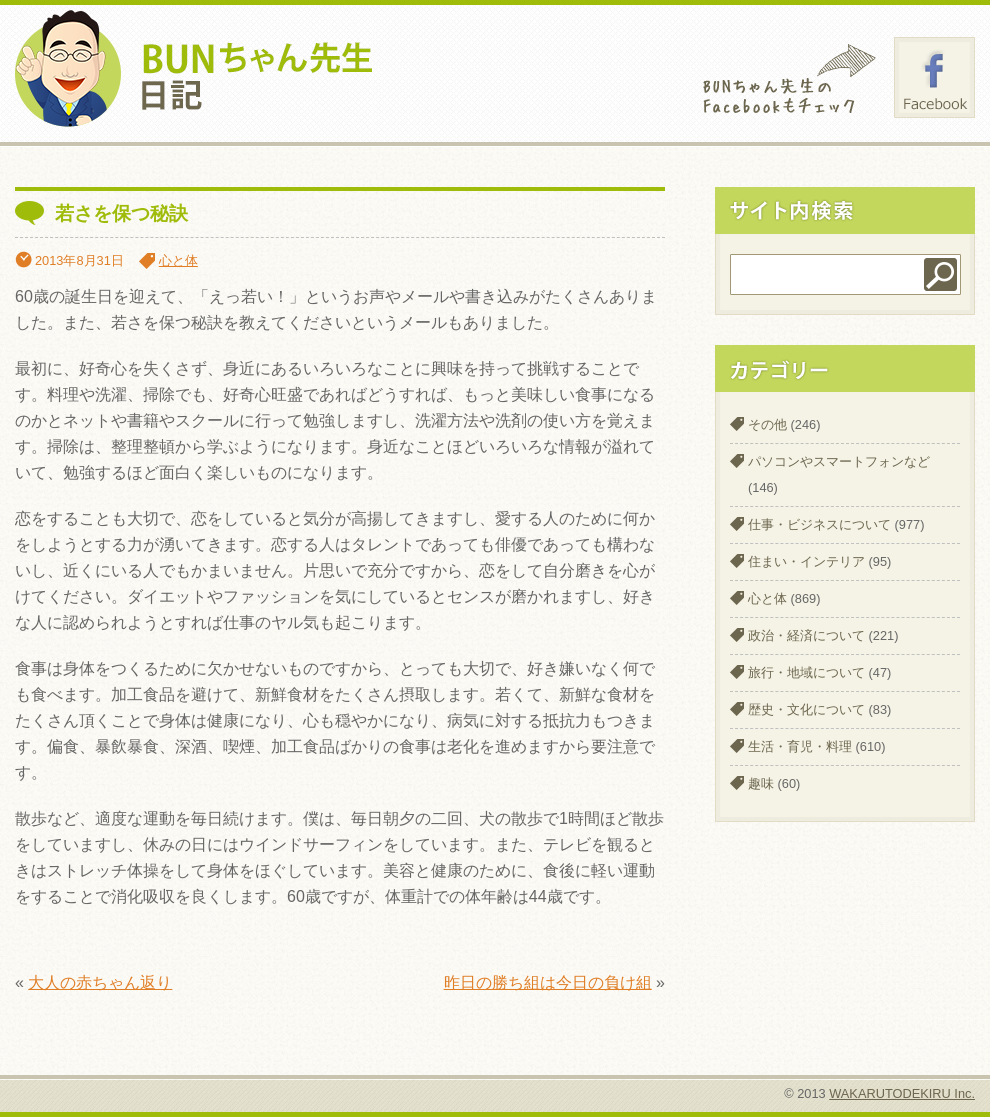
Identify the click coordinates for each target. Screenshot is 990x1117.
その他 (767, 424)
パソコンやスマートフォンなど (839, 461)
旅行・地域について (806, 672)
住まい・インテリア (806, 561)
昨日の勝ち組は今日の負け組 (548, 982)
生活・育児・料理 (800, 746)
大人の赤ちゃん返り (100, 982)
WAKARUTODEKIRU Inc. (902, 1093)
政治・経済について (806, 635)
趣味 (761, 783)
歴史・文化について (806, 709)
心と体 (178, 260)
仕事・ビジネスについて (819, 524)
